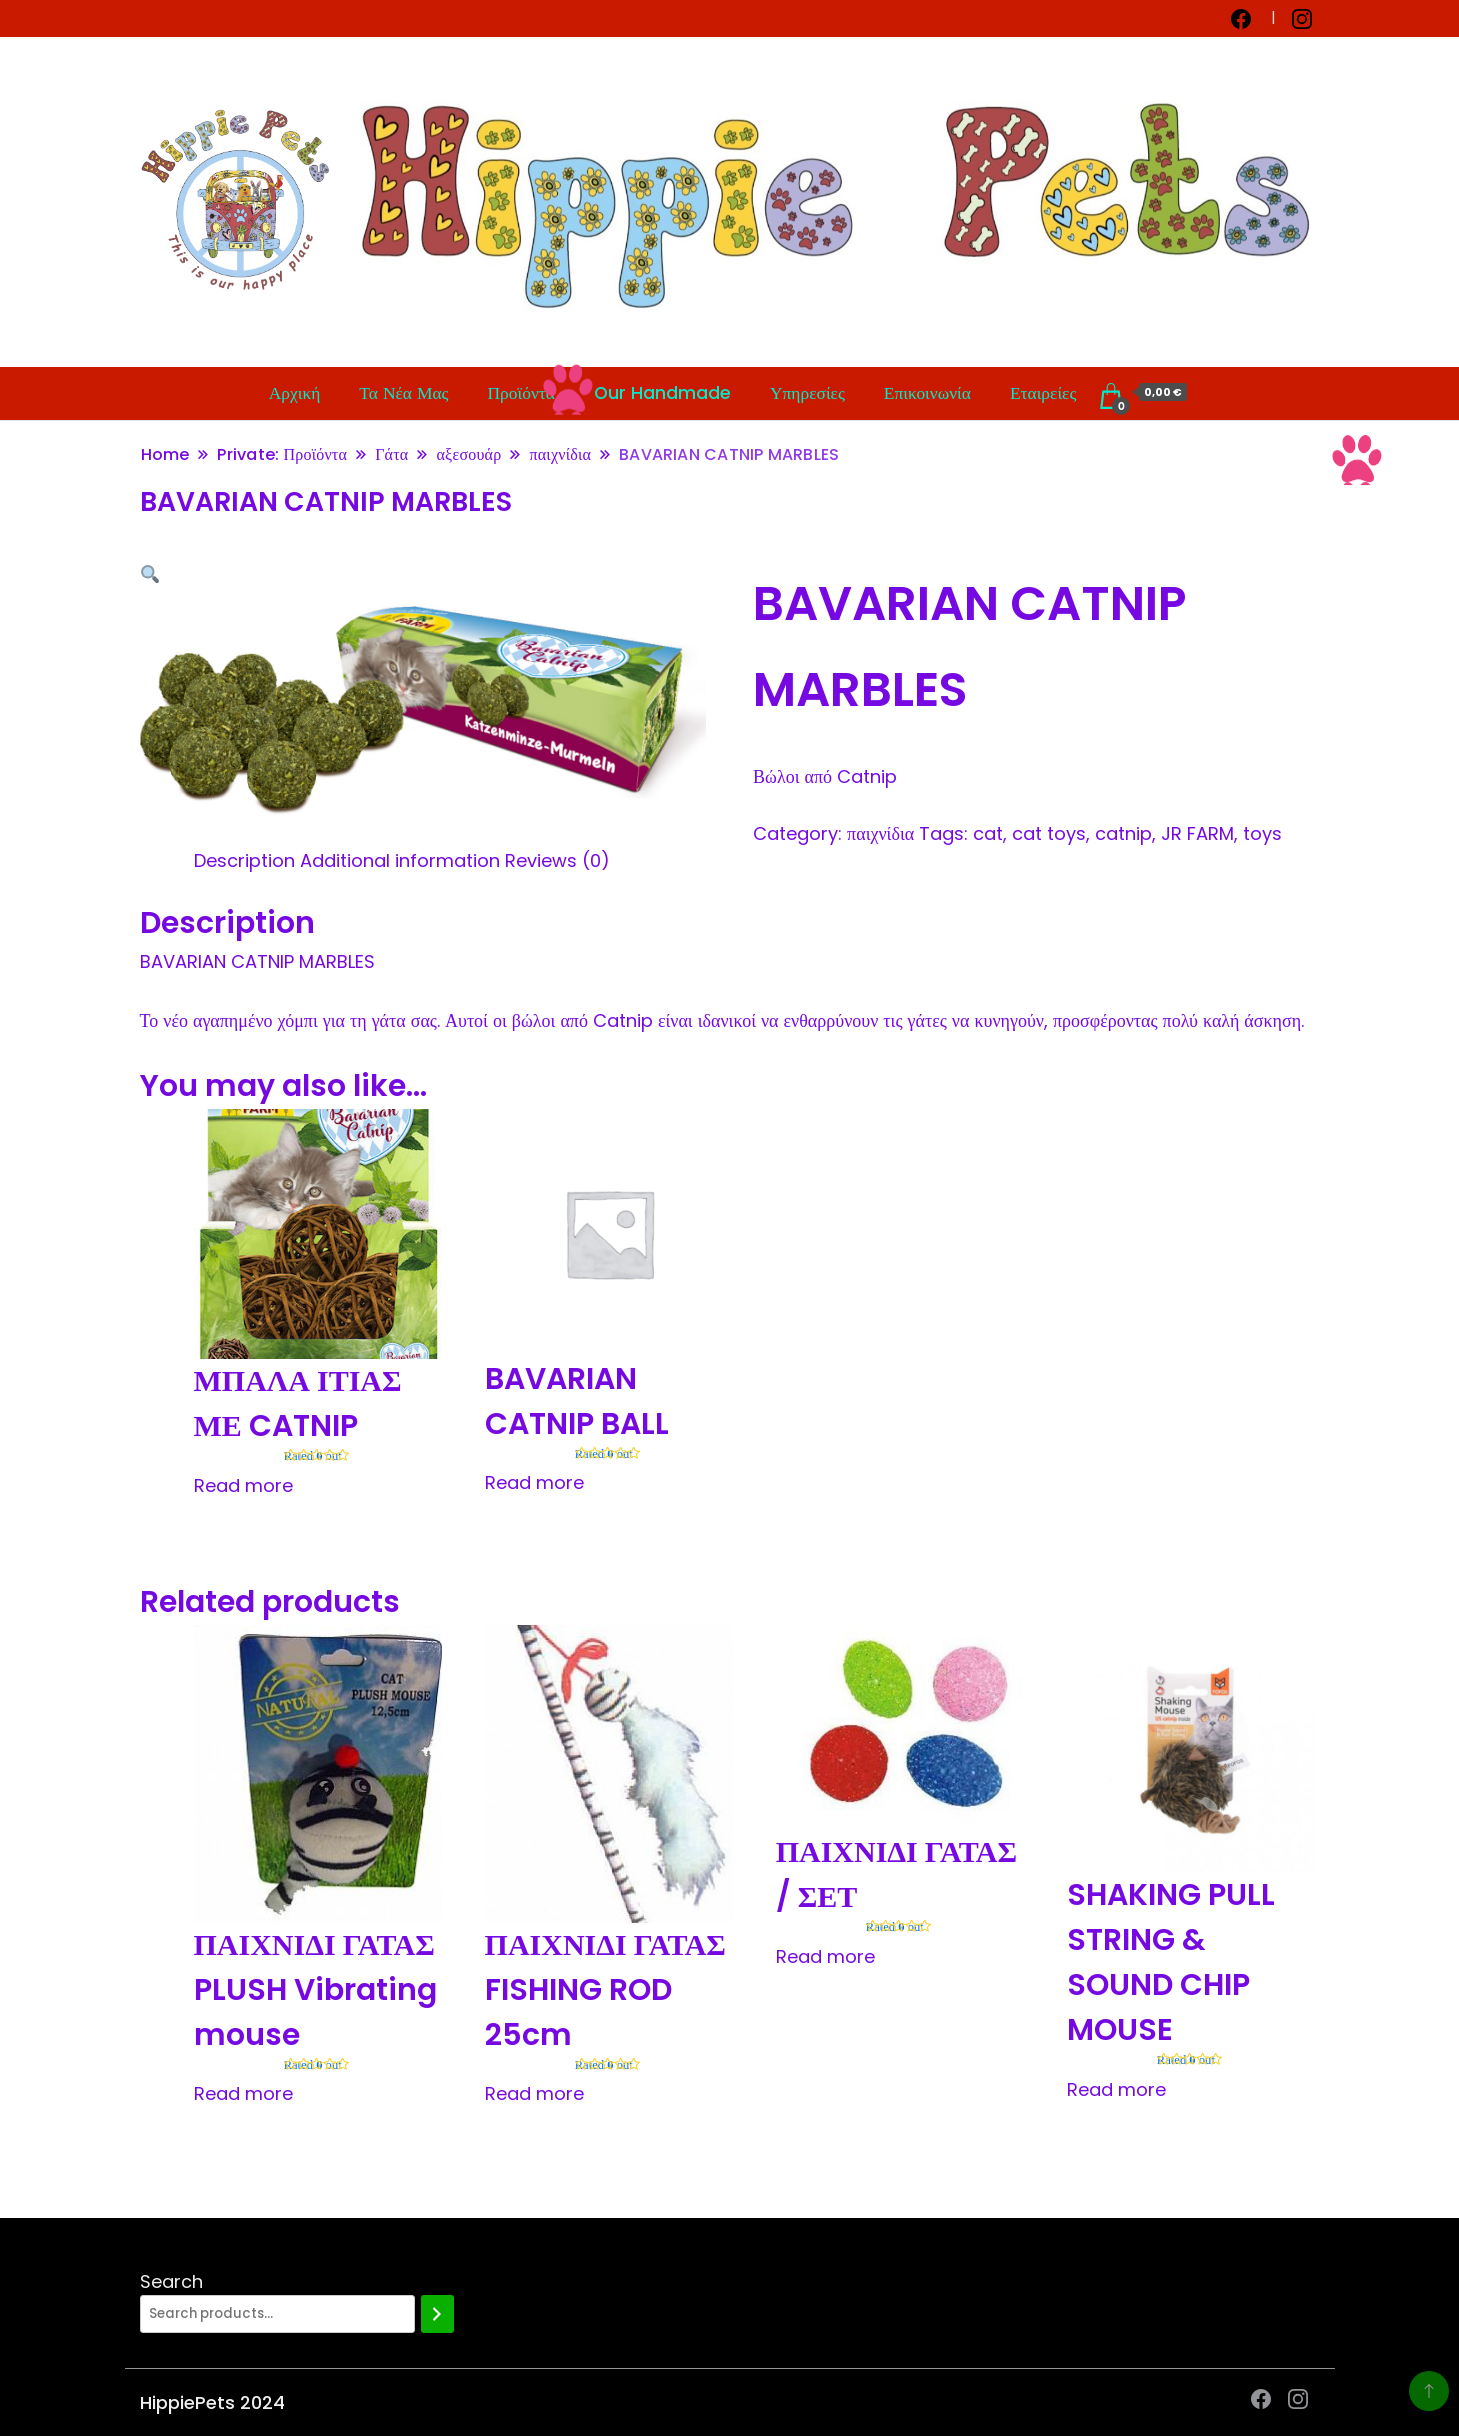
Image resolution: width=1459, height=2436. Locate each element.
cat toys (1049, 833)
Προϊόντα (521, 393)
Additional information (400, 860)
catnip (1123, 833)
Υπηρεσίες (807, 393)
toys (1262, 833)
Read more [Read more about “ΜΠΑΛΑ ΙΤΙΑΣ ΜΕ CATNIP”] (243, 1485)
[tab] (244, 860)
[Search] (437, 2314)
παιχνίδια (880, 833)
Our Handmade (662, 393)
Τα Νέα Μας (403, 393)
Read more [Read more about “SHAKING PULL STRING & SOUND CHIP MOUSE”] (1116, 2089)
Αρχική (295, 393)
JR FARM (1197, 833)
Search (171, 2281)
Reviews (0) (557, 860)
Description (244, 860)
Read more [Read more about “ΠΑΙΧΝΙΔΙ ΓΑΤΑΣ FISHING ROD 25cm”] (534, 2093)
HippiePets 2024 (212, 2402)
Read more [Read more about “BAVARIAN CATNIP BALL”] (534, 1482)
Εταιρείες (1043, 393)
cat (988, 833)
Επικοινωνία (927, 393)
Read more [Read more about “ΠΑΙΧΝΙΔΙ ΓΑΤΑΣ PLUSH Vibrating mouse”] (243, 2093)
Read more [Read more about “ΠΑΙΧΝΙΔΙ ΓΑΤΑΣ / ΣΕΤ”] (825, 1956)
